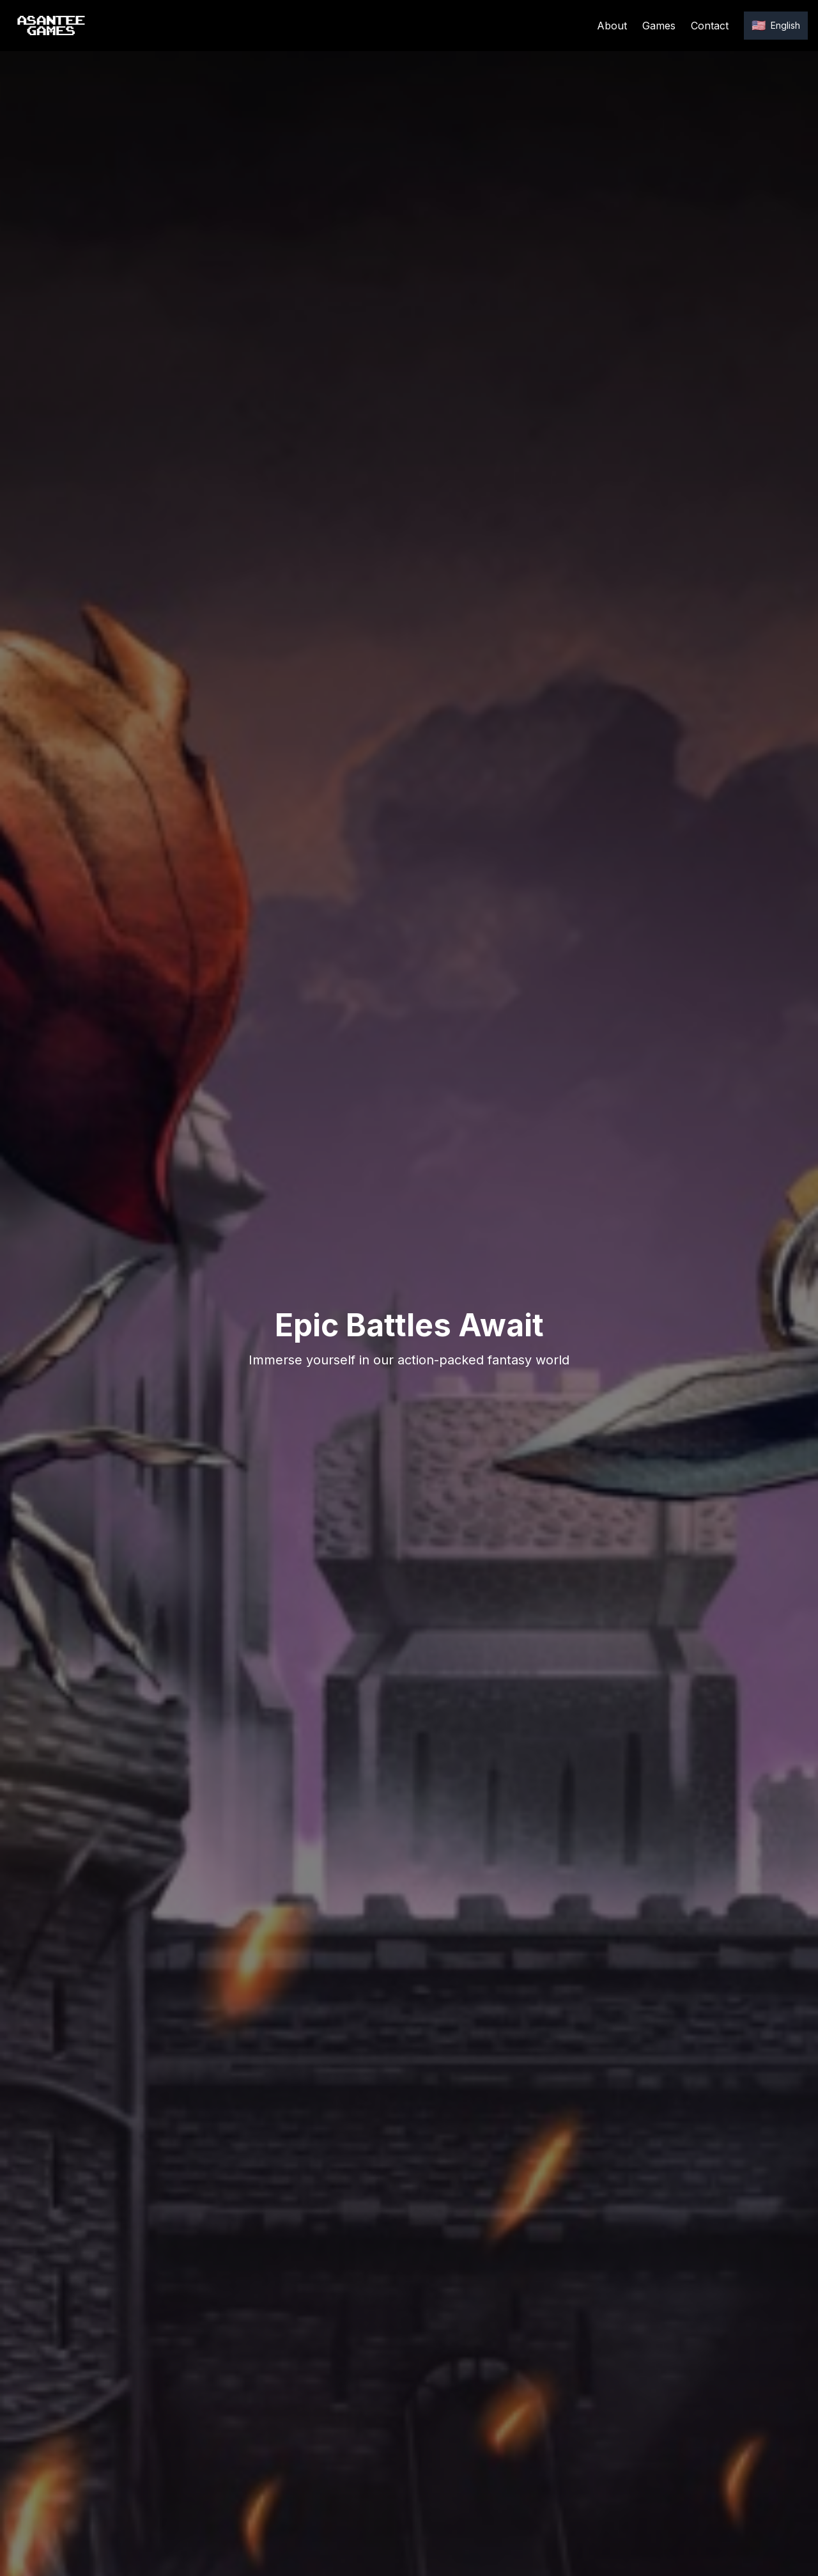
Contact (710, 25)
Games (658, 25)
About (612, 25)
